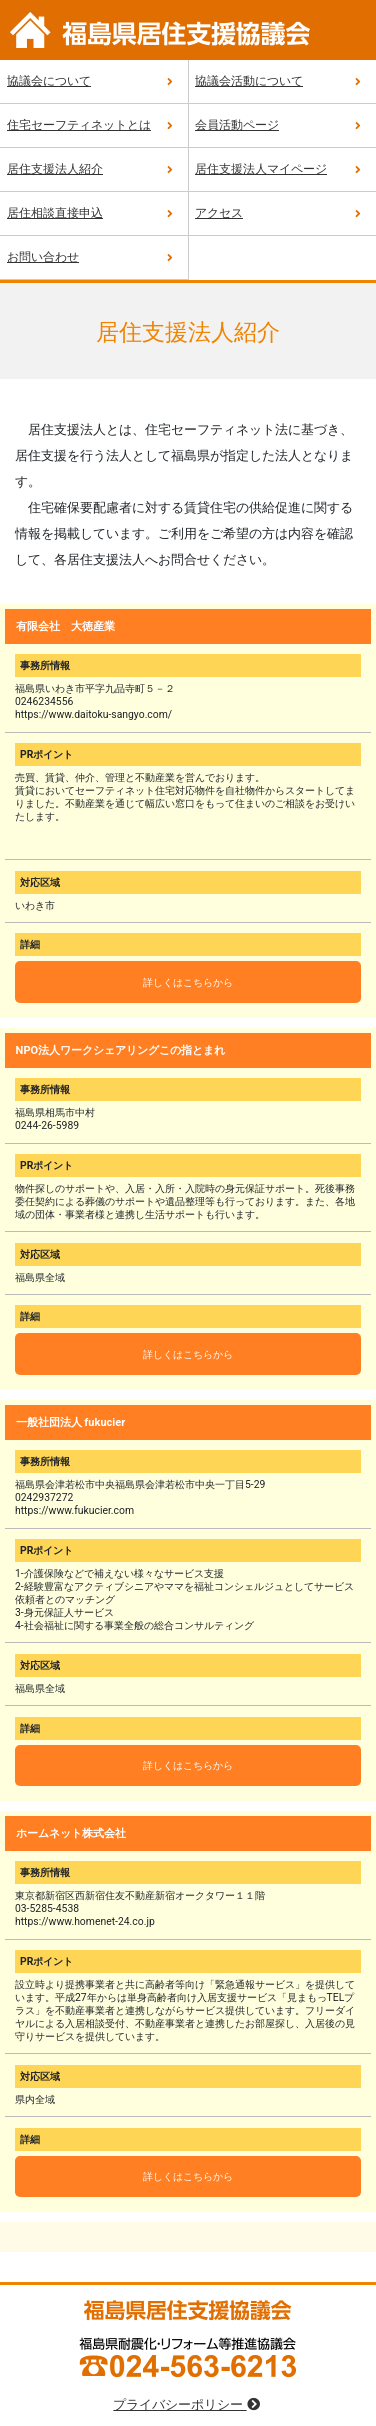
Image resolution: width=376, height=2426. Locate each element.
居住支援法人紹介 (55, 169)
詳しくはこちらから (188, 982)
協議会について (49, 81)
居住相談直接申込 (55, 213)
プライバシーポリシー (187, 2404)
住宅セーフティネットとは (79, 125)
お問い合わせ (43, 257)
